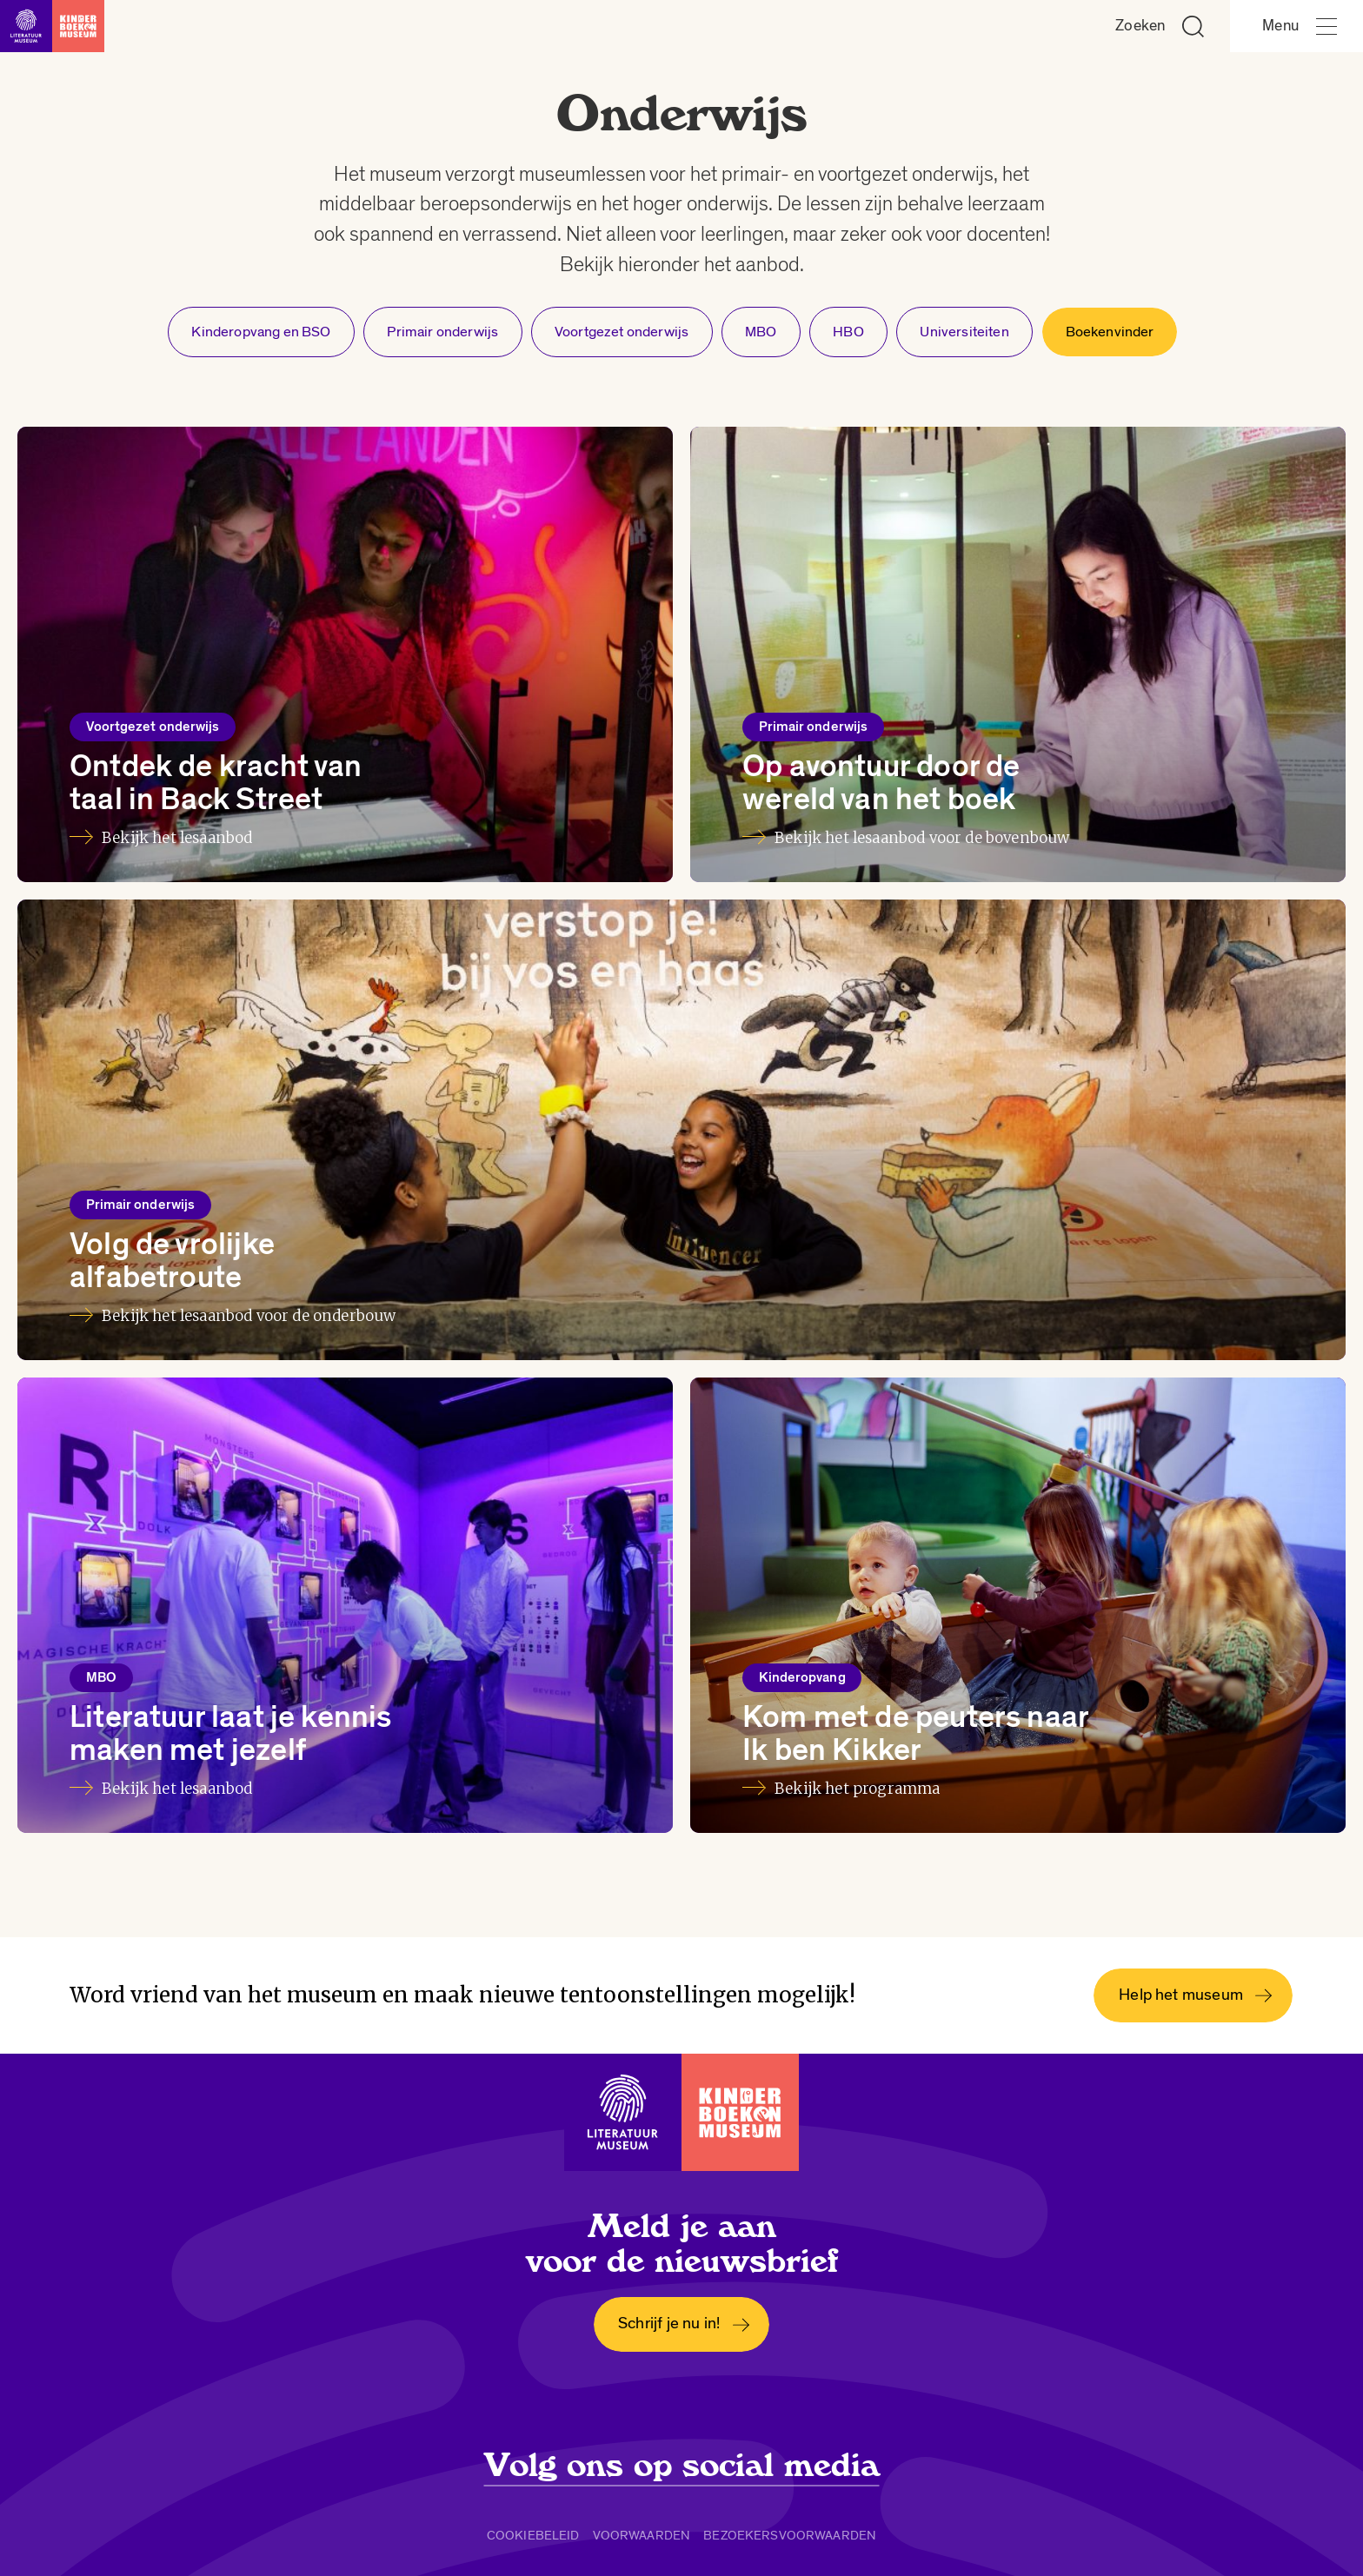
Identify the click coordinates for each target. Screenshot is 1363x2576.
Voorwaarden (642, 2535)
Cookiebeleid (533, 2535)
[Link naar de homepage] (52, 26)
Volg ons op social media (682, 2465)
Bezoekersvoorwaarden (789, 2535)
